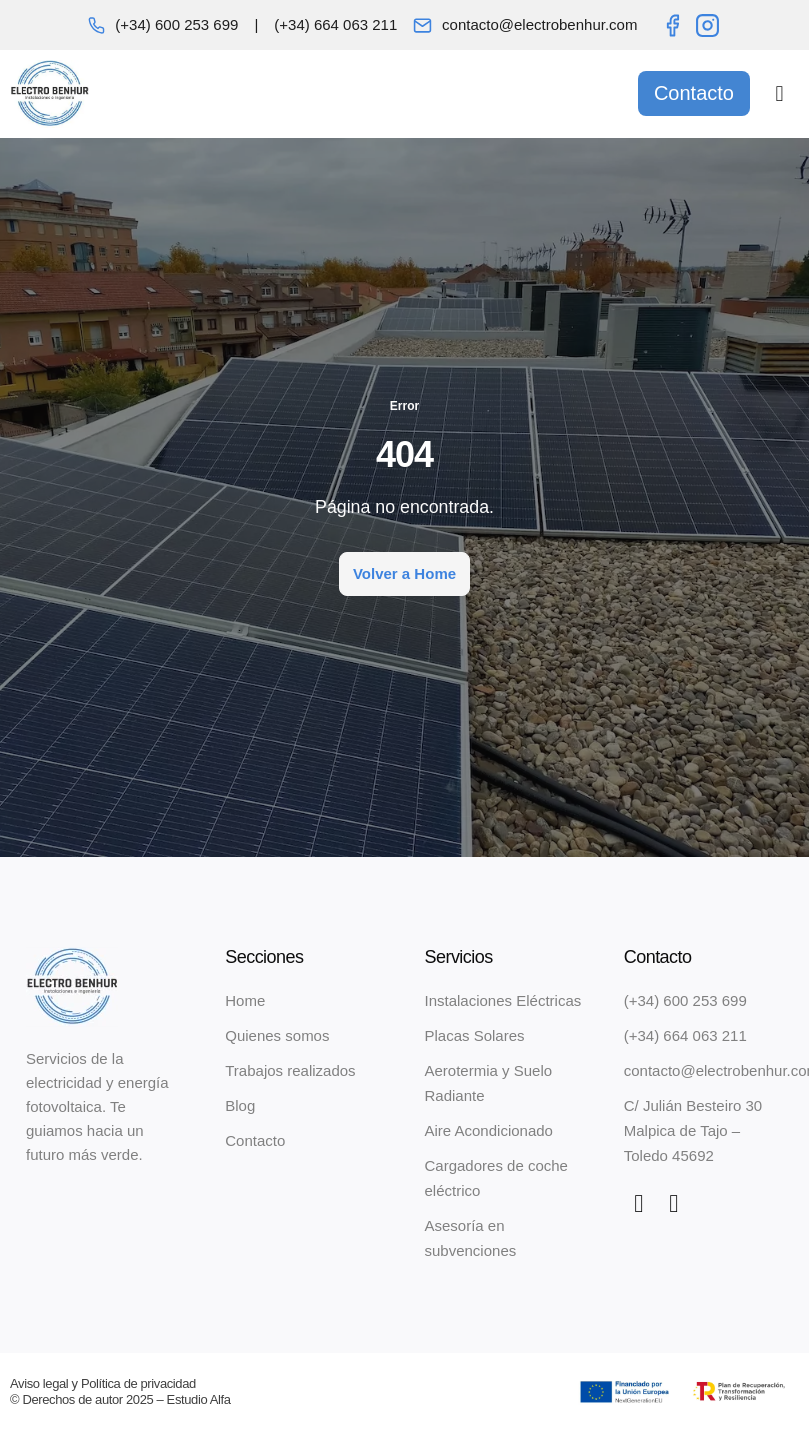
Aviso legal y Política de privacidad (103, 1383)
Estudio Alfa (199, 1399)
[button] (779, 93)
